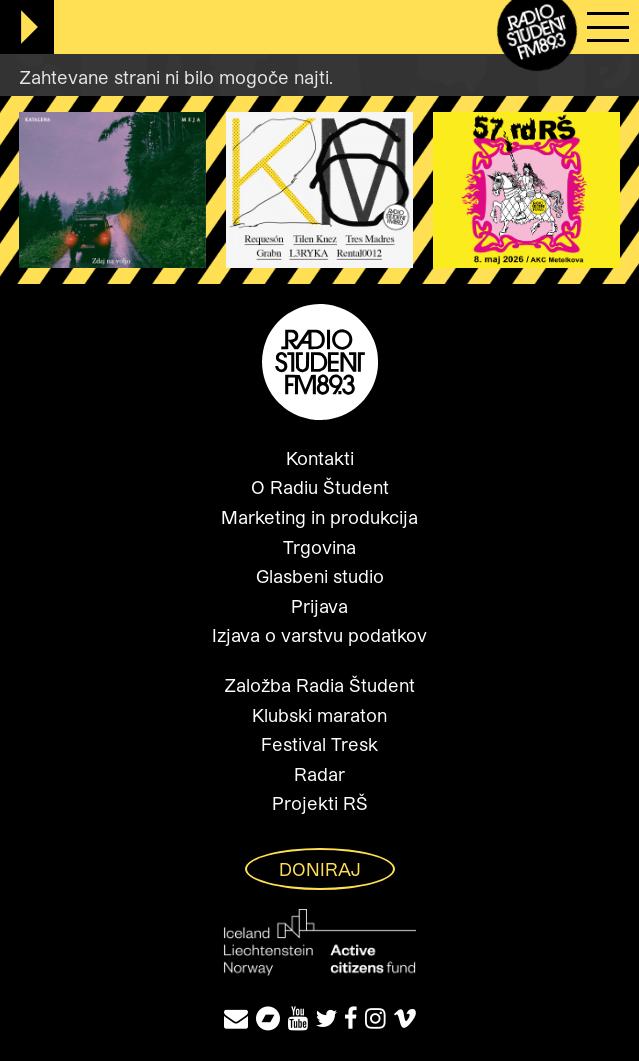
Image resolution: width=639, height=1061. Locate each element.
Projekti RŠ (320, 803)
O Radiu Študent (320, 487)
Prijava (319, 606)
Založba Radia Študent (319, 685)
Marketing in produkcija (319, 517)
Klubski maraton (319, 715)
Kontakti (320, 458)
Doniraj (320, 869)
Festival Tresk (319, 744)
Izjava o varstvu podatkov (319, 635)
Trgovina (319, 547)
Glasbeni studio (320, 576)
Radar (319, 774)
